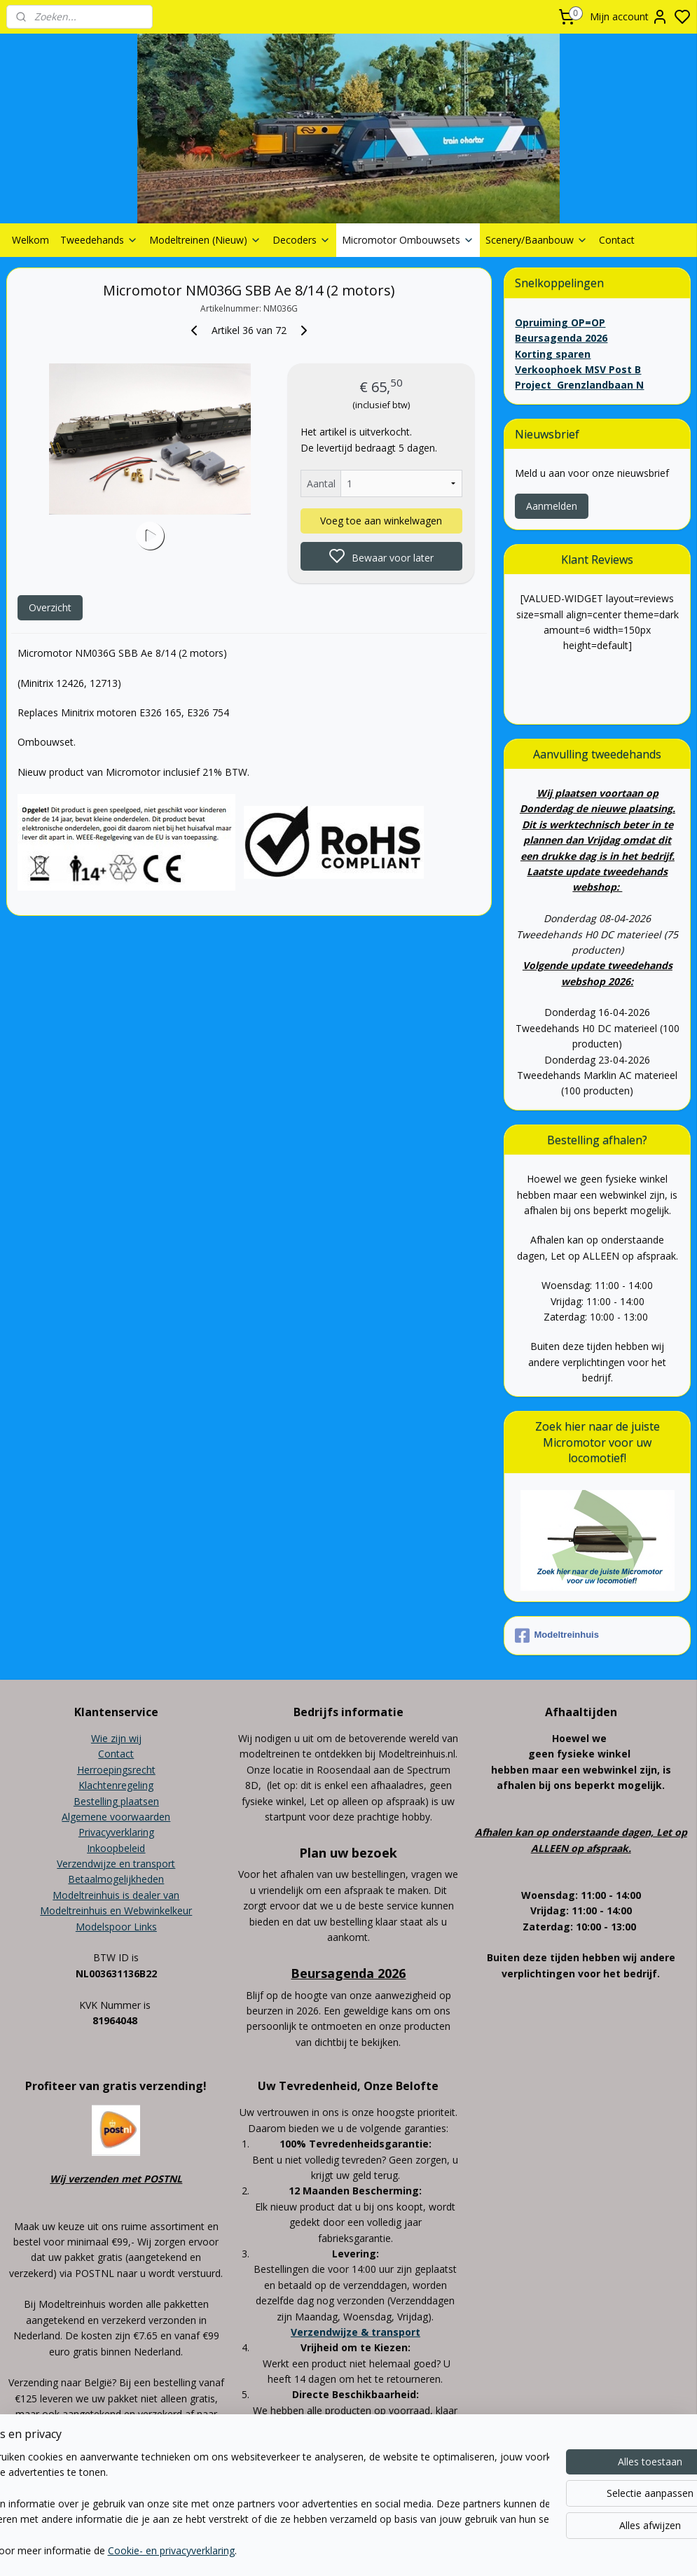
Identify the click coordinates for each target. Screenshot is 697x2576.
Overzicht (50, 607)
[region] (256, 2505)
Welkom (30, 239)
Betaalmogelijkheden (116, 1879)
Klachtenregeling (115, 1785)
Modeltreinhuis (556, 1635)
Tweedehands (99, 239)
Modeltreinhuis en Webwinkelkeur (116, 1910)
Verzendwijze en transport (116, 1863)
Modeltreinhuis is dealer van (116, 1895)
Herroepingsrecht (116, 1769)
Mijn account (629, 16)
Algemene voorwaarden (116, 1816)
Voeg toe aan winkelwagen (381, 520)
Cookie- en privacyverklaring (224, 2551)
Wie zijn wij (116, 1738)
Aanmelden (551, 506)
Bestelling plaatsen (116, 1801)
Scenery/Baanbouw (536, 239)
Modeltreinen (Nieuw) (205, 239)
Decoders (301, 239)
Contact (617, 239)
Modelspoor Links (116, 1926)
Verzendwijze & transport (355, 2332)
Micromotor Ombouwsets (408, 239)
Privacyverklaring (116, 1832)
